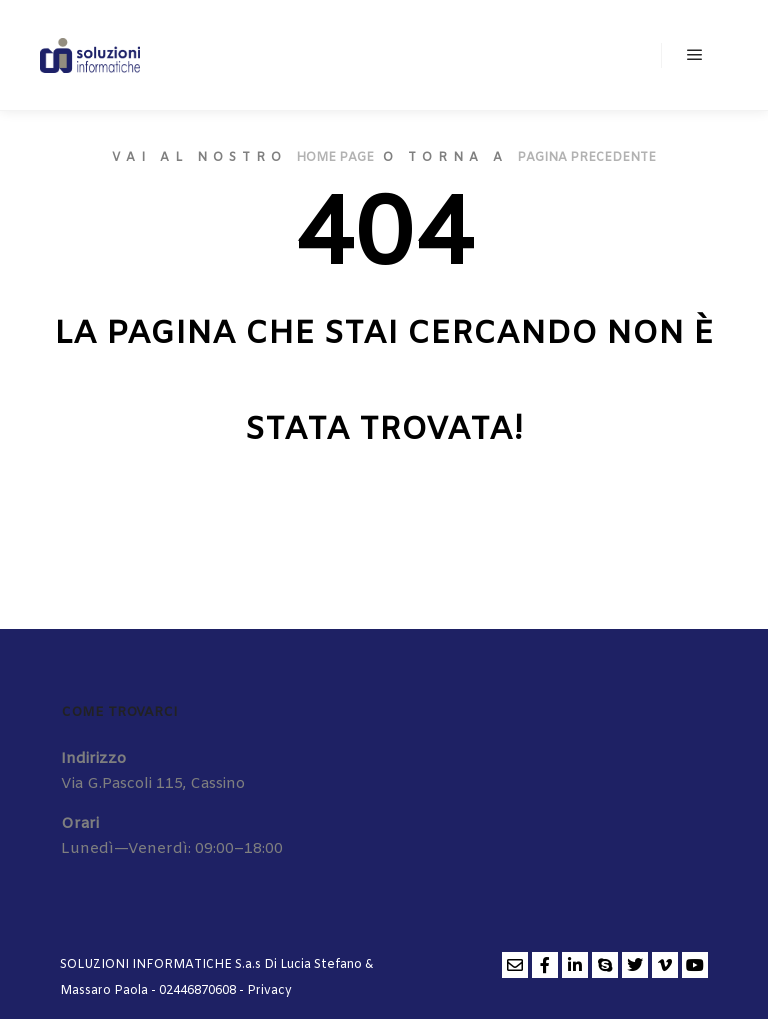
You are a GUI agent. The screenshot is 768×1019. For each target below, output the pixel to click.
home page (335, 158)
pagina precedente (586, 158)
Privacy (269, 991)
